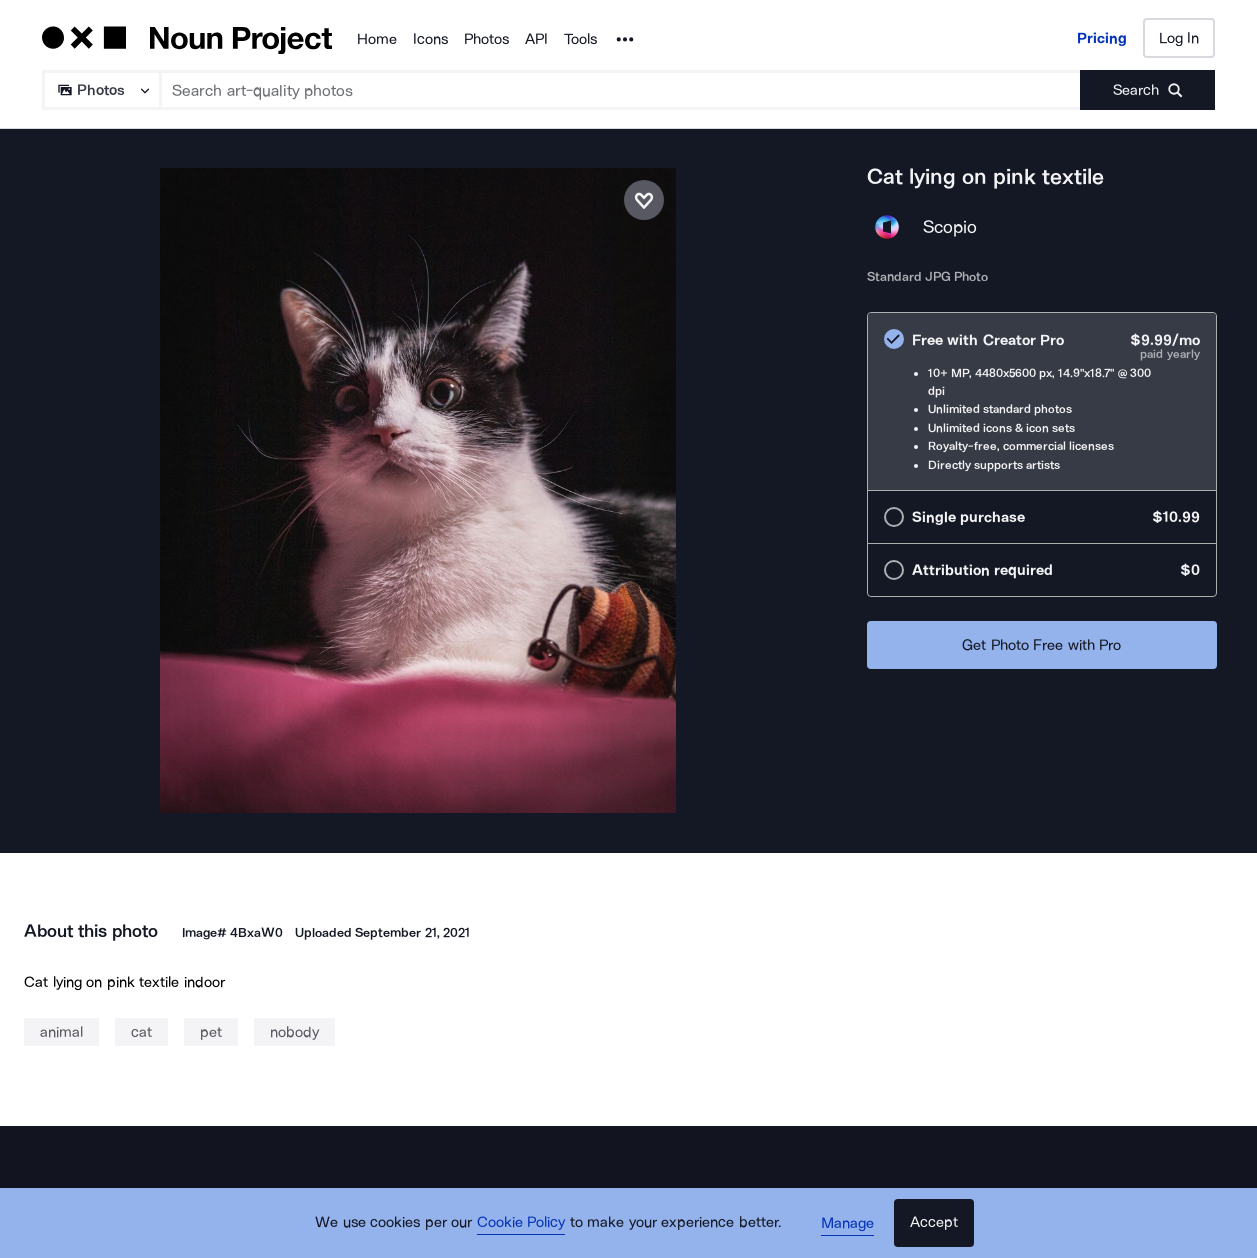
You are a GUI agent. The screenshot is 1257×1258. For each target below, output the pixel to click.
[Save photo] (644, 200)
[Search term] (621, 90)
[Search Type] (100, 90)
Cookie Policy (521, 1223)
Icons (430, 39)
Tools (580, 39)
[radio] (1042, 401)
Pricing (1102, 38)
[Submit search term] (1147, 90)
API (536, 39)
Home (377, 39)
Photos (486, 39)
